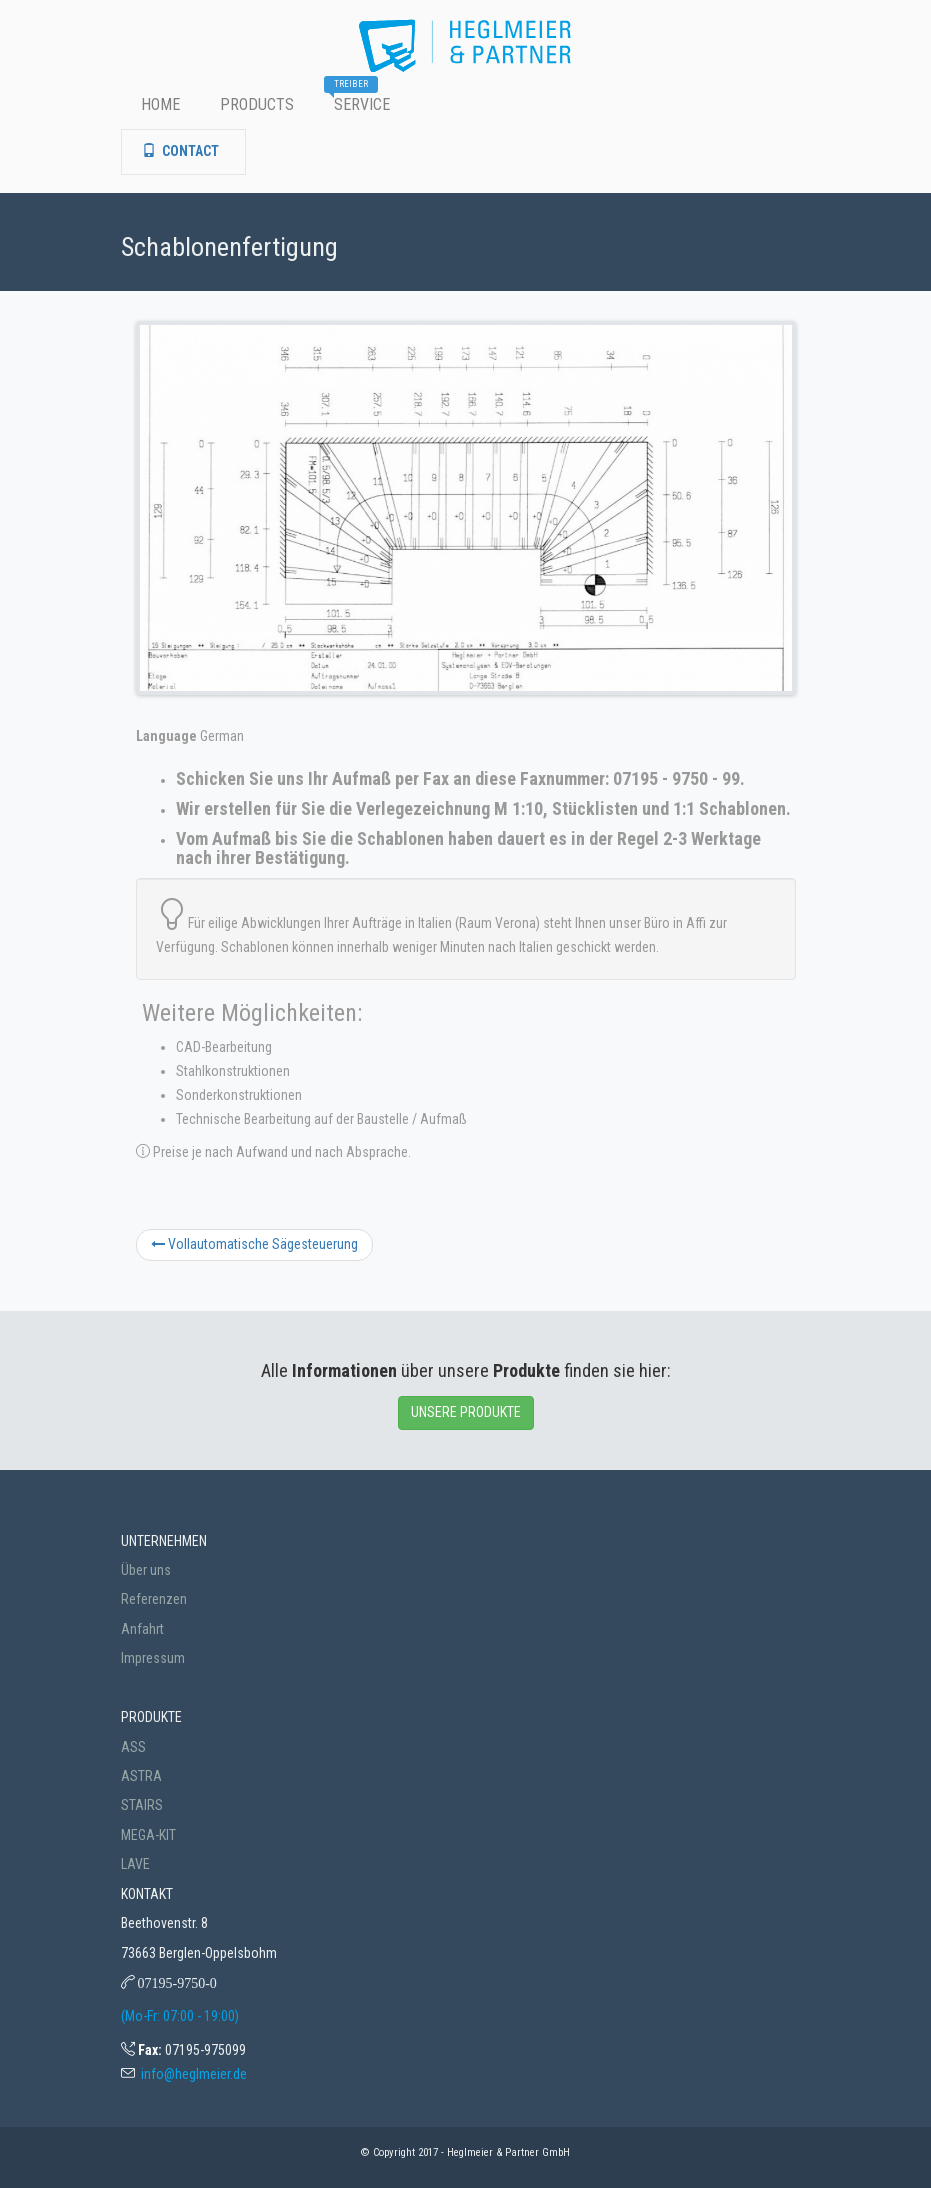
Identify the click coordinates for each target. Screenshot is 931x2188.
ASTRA (141, 1776)
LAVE (135, 1864)
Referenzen (154, 1599)
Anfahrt (142, 1629)
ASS (133, 1747)
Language (166, 736)
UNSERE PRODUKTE (466, 1412)
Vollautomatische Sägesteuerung (254, 1244)
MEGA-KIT (148, 1835)
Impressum (153, 1658)
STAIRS (142, 1805)
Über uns (146, 1570)
